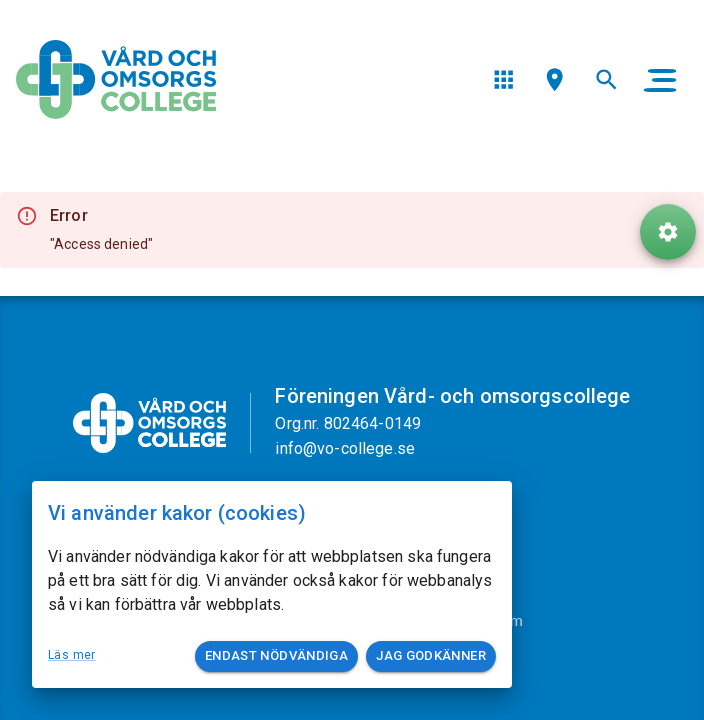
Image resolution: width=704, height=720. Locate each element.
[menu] (503, 79)
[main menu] (660, 80)
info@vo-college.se (345, 448)
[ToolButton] (668, 232)
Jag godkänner (431, 656)
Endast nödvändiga (276, 656)
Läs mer (72, 655)
